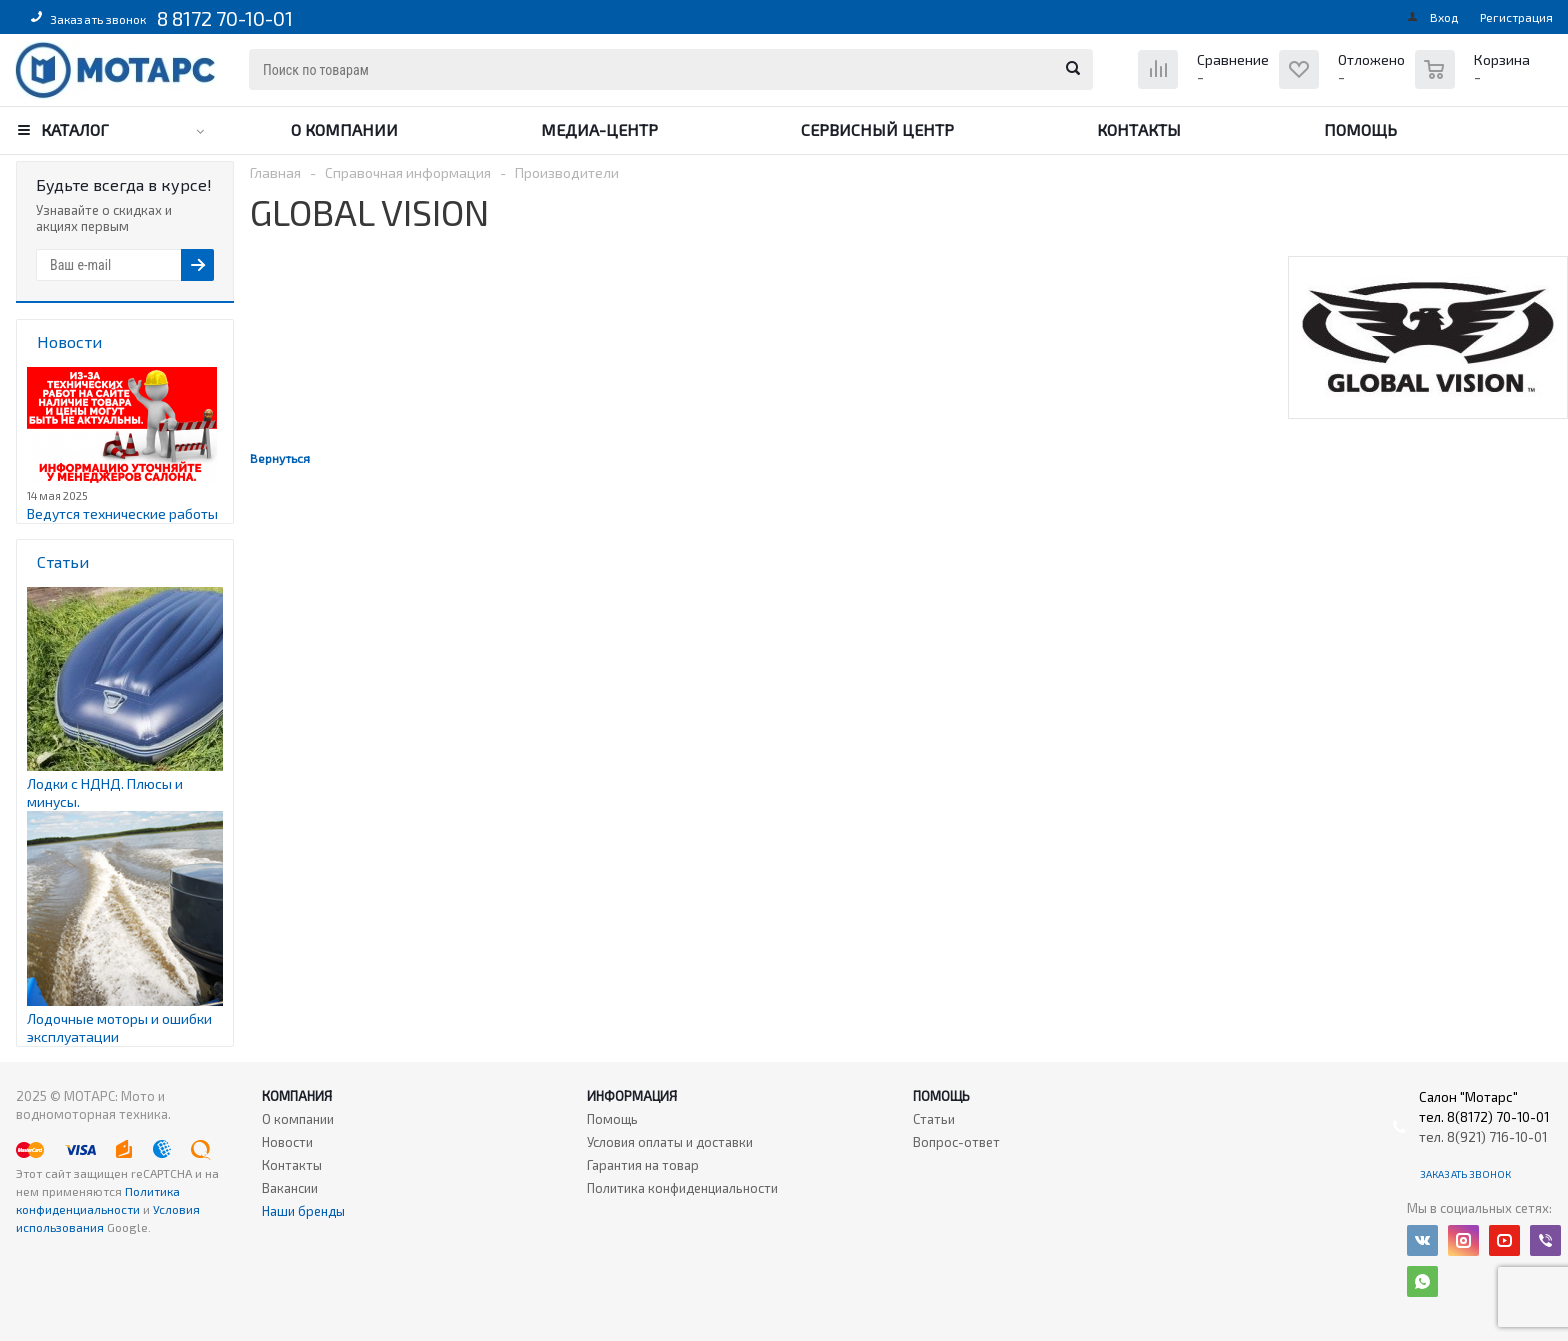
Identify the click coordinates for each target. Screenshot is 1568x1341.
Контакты (1139, 129)
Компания (297, 1096)
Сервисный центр (877, 129)
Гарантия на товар (643, 1165)
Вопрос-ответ (956, 1142)
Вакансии (290, 1188)
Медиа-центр (599, 129)
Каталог (75, 129)
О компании (344, 129)
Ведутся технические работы (122, 513)
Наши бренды (303, 1211)
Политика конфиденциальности (682, 1188)
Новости (287, 1142)
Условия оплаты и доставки (670, 1142)
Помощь (1360, 129)
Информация (632, 1096)
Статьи (934, 1119)
